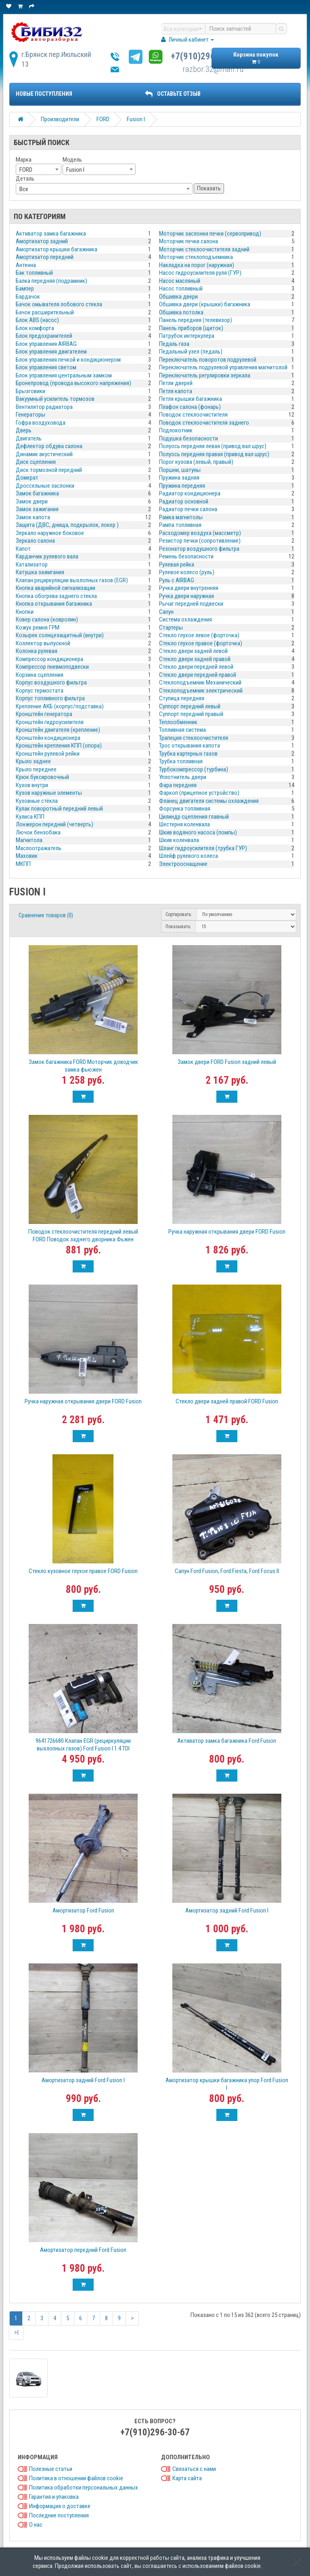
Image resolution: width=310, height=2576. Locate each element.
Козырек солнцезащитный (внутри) (60, 635)
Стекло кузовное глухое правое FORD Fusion (83, 1571)
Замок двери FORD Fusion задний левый (227, 1062)
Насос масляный (179, 280)
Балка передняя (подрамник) (51, 280)
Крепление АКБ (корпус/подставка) (60, 706)
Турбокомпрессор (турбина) (193, 769)
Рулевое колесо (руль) (186, 572)
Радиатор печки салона (188, 509)
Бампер (25, 288)
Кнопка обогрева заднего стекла (56, 596)
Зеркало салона (35, 540)
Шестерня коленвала (184, 824)
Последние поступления (59, 2515)
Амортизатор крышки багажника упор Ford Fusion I (226, 2084)
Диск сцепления (36, 461)
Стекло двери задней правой (194, 659)
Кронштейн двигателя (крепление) (58, 729)
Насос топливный (181, 288)
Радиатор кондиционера (189, 493)
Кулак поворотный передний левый (59, 808)
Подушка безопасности (188, 438)
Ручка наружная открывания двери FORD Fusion (226, 1231)
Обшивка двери (178, 296)
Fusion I (136, 119)
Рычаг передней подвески (191, 603)
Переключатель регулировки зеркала (204, 375)
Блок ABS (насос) (37, 320)
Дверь (23, 430)
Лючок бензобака (38, 832)
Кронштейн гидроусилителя (50, 722)
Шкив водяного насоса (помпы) (198, 832)
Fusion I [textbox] (75, 169)
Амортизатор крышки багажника (56, 249)
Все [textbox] (23, 189)
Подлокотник (176, 430)
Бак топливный (34, 272)
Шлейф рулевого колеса (188, 855)
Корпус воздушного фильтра (51, 682)
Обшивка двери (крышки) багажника (204, 304)
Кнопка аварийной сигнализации (55, 588)
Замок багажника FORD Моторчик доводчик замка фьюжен (83, 1065)
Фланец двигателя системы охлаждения (209, 801)
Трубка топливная (181, 761)
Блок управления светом (46, 367)
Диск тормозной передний (49, 470)
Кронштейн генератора (44, 714)
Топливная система (182, 729)
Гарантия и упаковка (54, 2496)
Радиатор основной (183, 501)
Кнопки (25, 611)
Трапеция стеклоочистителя (193, 737)
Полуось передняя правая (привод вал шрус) (214, 454)
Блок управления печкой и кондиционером (68, 359)
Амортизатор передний (44, 257)
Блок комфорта (35, 328)
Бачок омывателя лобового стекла (59, 304)
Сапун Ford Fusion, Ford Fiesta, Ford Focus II (227, 1571)
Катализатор (32, 564)
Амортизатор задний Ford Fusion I (226, 1910)
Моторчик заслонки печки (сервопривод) (210, 233)
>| (16, 2332)
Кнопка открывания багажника (54, 603)
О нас (35, 2524)
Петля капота (175, 391)
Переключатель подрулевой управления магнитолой (223, 367)
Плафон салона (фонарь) (190, 407)
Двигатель (29, 438)
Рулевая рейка (176, 564)
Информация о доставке (59, 2506)
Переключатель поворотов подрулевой (207, 359)
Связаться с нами (194, 2469)
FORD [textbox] (25, 169)
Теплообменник (178, 722)
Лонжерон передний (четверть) (54, 824)
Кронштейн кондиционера (48, 737)
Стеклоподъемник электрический (201, 690)
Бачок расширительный (45, 312)
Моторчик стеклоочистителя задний (204, 249)
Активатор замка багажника (51, 233)
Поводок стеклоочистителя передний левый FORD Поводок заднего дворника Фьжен (83, 1235)
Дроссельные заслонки (45, 485)
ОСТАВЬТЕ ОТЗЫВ (173, 94)
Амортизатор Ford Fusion (83, 1910)
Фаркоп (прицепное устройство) (199, 792)
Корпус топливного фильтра (50, 698)
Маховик (27, 855)
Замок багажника (37, 493)
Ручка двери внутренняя (188, 588)
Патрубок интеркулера (186, 335)
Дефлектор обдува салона (49, 446)
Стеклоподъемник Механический (200, 682)
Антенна (26, 265)
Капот (23, 548)
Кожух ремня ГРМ (37, 627)
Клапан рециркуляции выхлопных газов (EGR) (72, 580)
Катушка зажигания (40, 572)
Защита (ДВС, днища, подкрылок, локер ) (67, 525)
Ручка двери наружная (186, 596)
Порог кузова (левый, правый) (196, 461)
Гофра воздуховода (40, 422)
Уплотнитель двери (182, 777)
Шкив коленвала (179, 840)
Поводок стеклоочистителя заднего (204, 422)
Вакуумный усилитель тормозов (55, 398)
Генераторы (30, 414)
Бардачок (28, 296)
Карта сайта (187, 2478)
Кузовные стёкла (37, 801)
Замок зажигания (37, 509)
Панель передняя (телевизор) (195, 320)
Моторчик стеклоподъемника (196, 257)
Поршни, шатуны (180, 470)
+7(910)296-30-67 (205, 56)
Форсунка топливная (184, 808)
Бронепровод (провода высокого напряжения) (73, 383)
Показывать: (178, 926)
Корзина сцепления (39, 674)
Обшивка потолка (181, 312)
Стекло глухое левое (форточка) (199, 635)
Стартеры (171, 627)
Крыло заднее (33, 761)
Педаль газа (174, 344)
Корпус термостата (39, 690)
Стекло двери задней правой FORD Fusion (227, 1401)
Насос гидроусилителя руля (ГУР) (200, 272)
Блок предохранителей (44, 335)
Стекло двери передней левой (196, 666)
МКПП (23, 864)
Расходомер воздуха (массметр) (200, 533)
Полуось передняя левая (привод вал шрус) (212, 446)
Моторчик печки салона (188, 241)
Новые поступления (44, 94)
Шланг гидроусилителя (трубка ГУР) (203, 848)
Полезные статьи (50, 2469)
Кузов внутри (32, 785)
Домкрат (27, 477)
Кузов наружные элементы (49, 792)
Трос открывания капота (189, 745)
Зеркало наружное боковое (50, 533)
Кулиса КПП (30, 816)
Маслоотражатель (38, 848)
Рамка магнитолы (181, 517)
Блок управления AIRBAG (46, 344)
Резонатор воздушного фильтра (199, 548)
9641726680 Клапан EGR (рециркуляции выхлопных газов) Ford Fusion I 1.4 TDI (83, 1744)
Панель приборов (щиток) (191, 328)
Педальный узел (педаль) (190, 351)
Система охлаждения (185, 619)
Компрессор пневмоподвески (52, 666)
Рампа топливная (180, 525)
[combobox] (38, 169)
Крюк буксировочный (42, 777)
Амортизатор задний (42, 241)
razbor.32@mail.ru (213, 69)
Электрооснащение (183, 864)
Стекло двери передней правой (197, 674)
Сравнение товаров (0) (46, 915)
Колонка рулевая (36, 651)
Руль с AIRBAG (176, 580)
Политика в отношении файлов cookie (76, 2478)
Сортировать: (178, 914)
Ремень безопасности (186, 556)
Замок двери (32, 501)
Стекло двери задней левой (193, 651)
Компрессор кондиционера (49, 659)
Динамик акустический (44, 454)
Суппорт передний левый (189, 706)
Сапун (166, 611)
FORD (102, 119)
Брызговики (30, 391)
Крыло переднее (36, 769)
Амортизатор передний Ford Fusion (83, 2250)
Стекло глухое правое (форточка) (200, 643)
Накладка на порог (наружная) (196, 265)
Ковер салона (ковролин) (47, 619)
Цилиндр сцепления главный (194, 816)
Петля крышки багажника (190, 398)
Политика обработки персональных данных (83, 2487)
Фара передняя (178, 785)
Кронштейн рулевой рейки (48, 753)
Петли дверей (176, 383)
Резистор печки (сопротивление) (200, 540)
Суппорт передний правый (191, 714)
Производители (60, 119)
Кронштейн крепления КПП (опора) (59, 745)
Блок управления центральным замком (64, 375)
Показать (209, 188)
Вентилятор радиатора (44, 407)
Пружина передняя (182, 485)
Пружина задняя (179, 477)
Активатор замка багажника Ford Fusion (226, 1740)
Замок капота (33, 517)
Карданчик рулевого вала (47, 556)
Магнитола (29, 840)
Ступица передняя (181, 698)
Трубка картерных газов (188, 753)
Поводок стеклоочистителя (193, 414)
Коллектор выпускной (43, 643)
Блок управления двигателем (51, 351)
